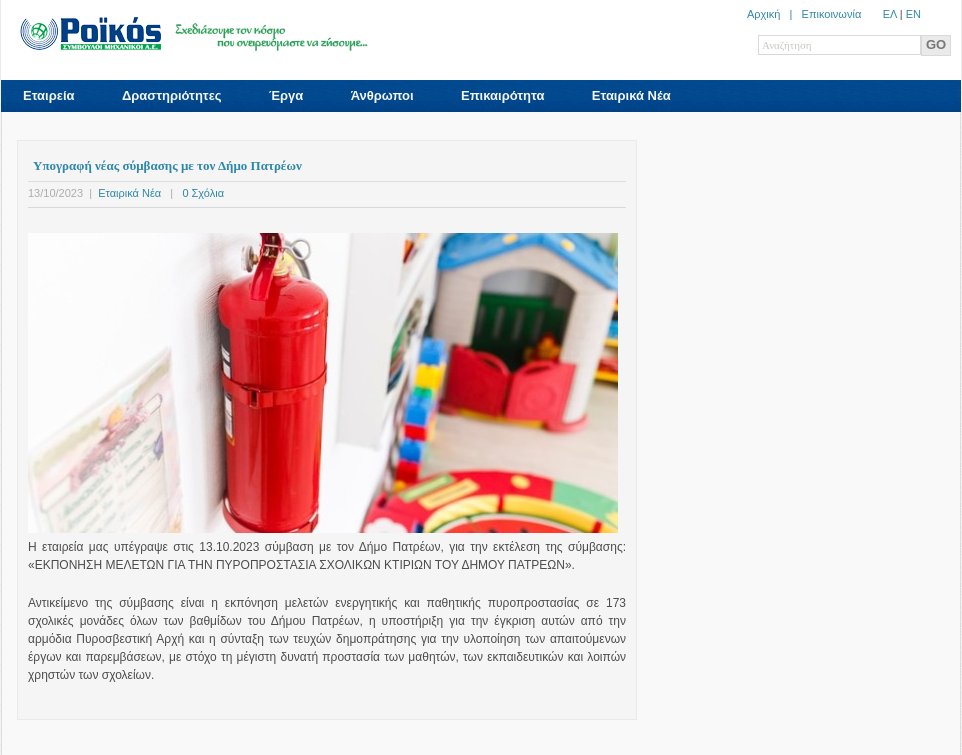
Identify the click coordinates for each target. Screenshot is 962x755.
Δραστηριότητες (172, 95)
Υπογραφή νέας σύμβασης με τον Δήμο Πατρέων (167, 165)
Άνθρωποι (382, 95)
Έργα (286, 95)
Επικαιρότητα (502, 95)
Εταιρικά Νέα (631, 95)
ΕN (913, 14)
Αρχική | (774, 14)
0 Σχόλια (203, 193)
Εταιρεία (49, 95)
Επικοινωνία (832, 14)
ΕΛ (890, 14)
